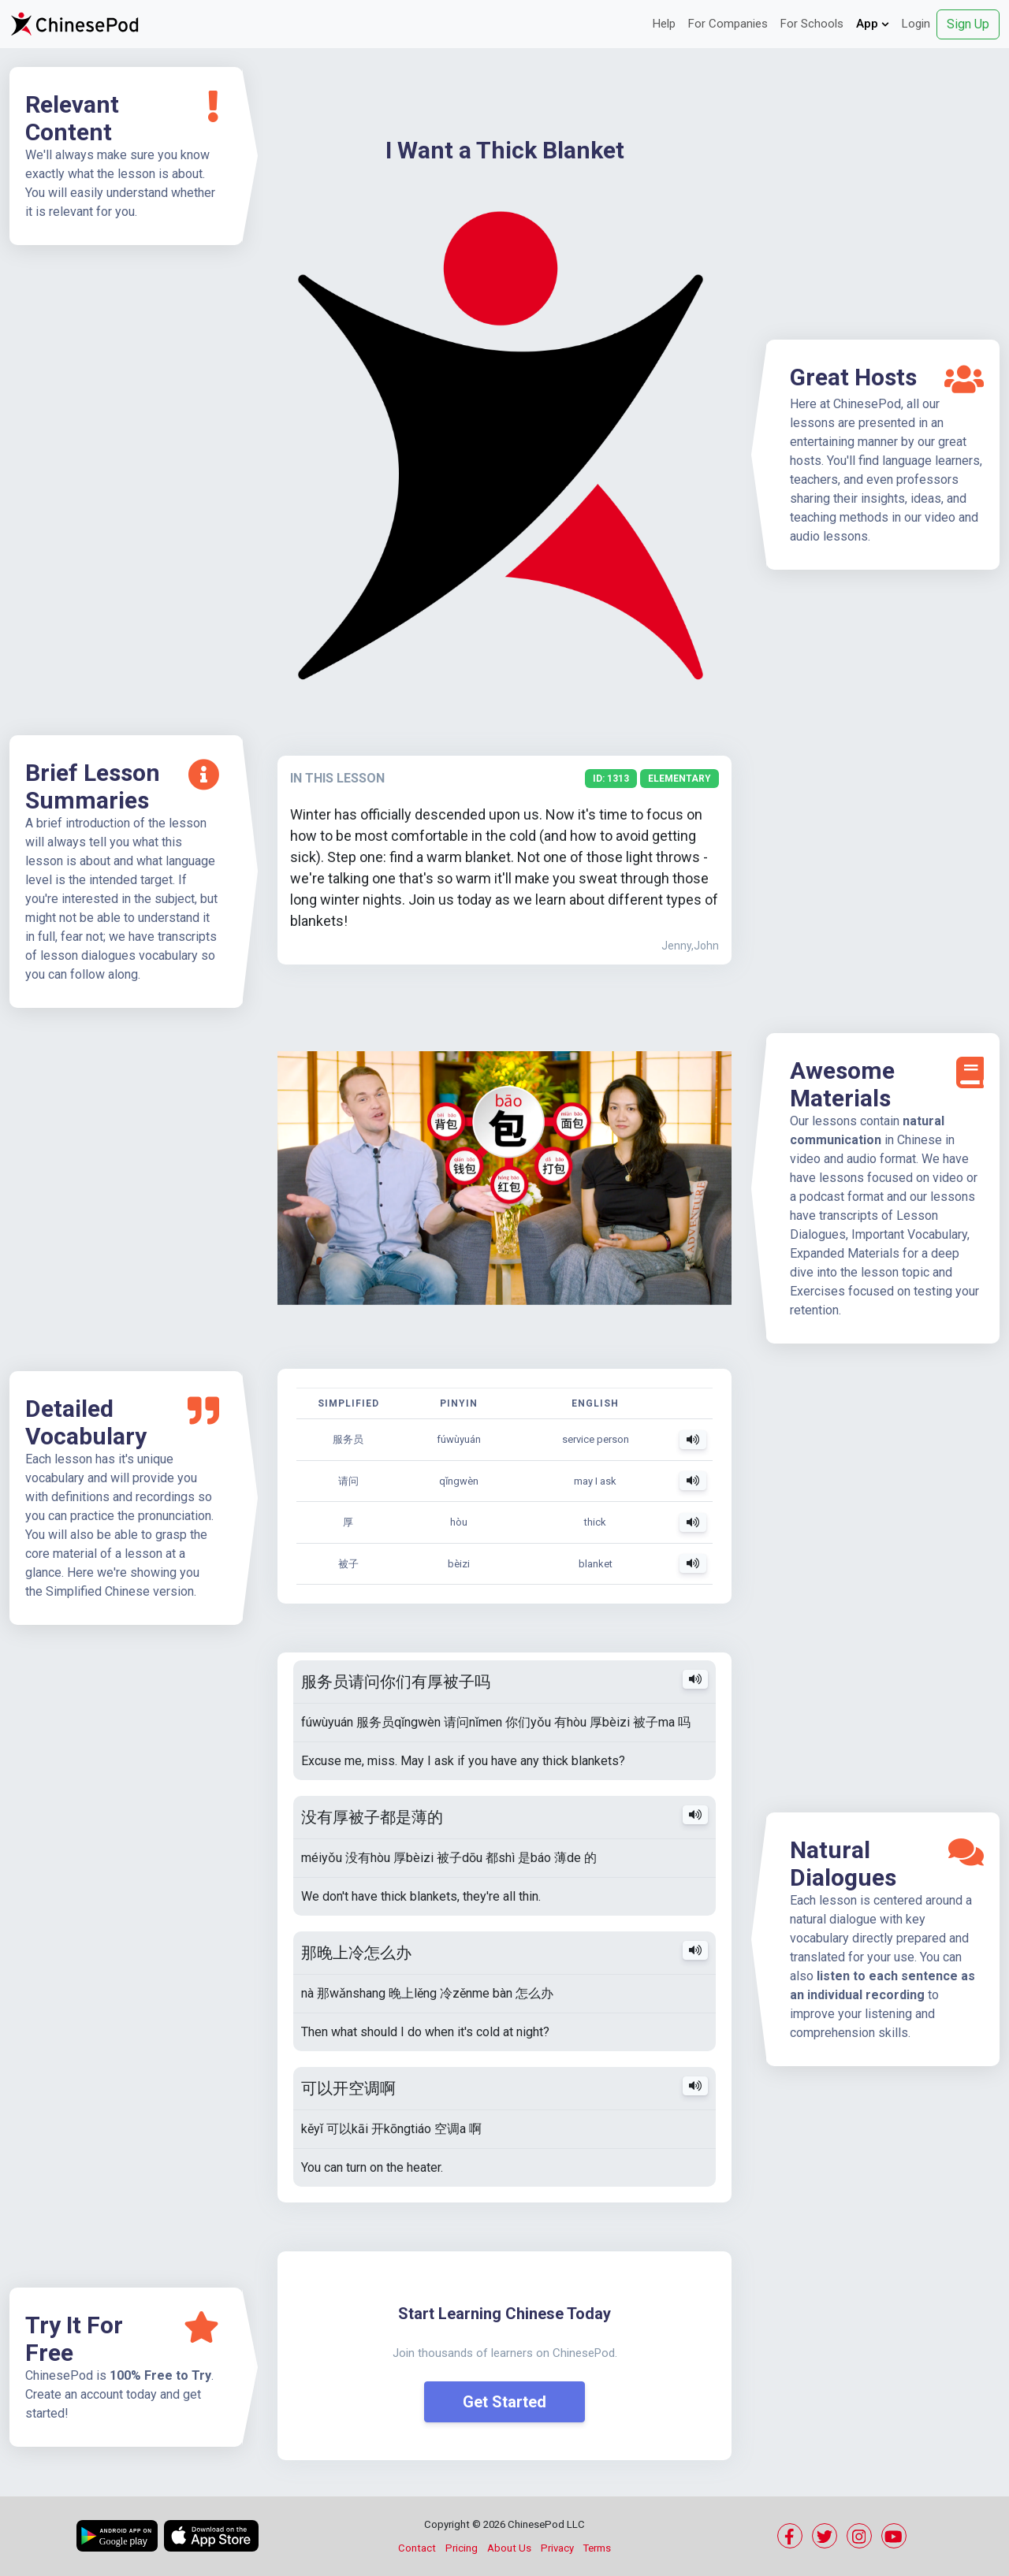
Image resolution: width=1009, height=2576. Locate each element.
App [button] (872, 24)
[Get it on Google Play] (117, 2536)
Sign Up (968, 24)
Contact (417, 2548)
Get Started (504, 2401)
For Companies (728, 24)
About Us (509, 2548)
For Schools (811, 24)
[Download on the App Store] (211, 2536)
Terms (597, 2548)
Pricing (461, 2548)
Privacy (557, 2548)
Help (664, 24)
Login (916, 24)
